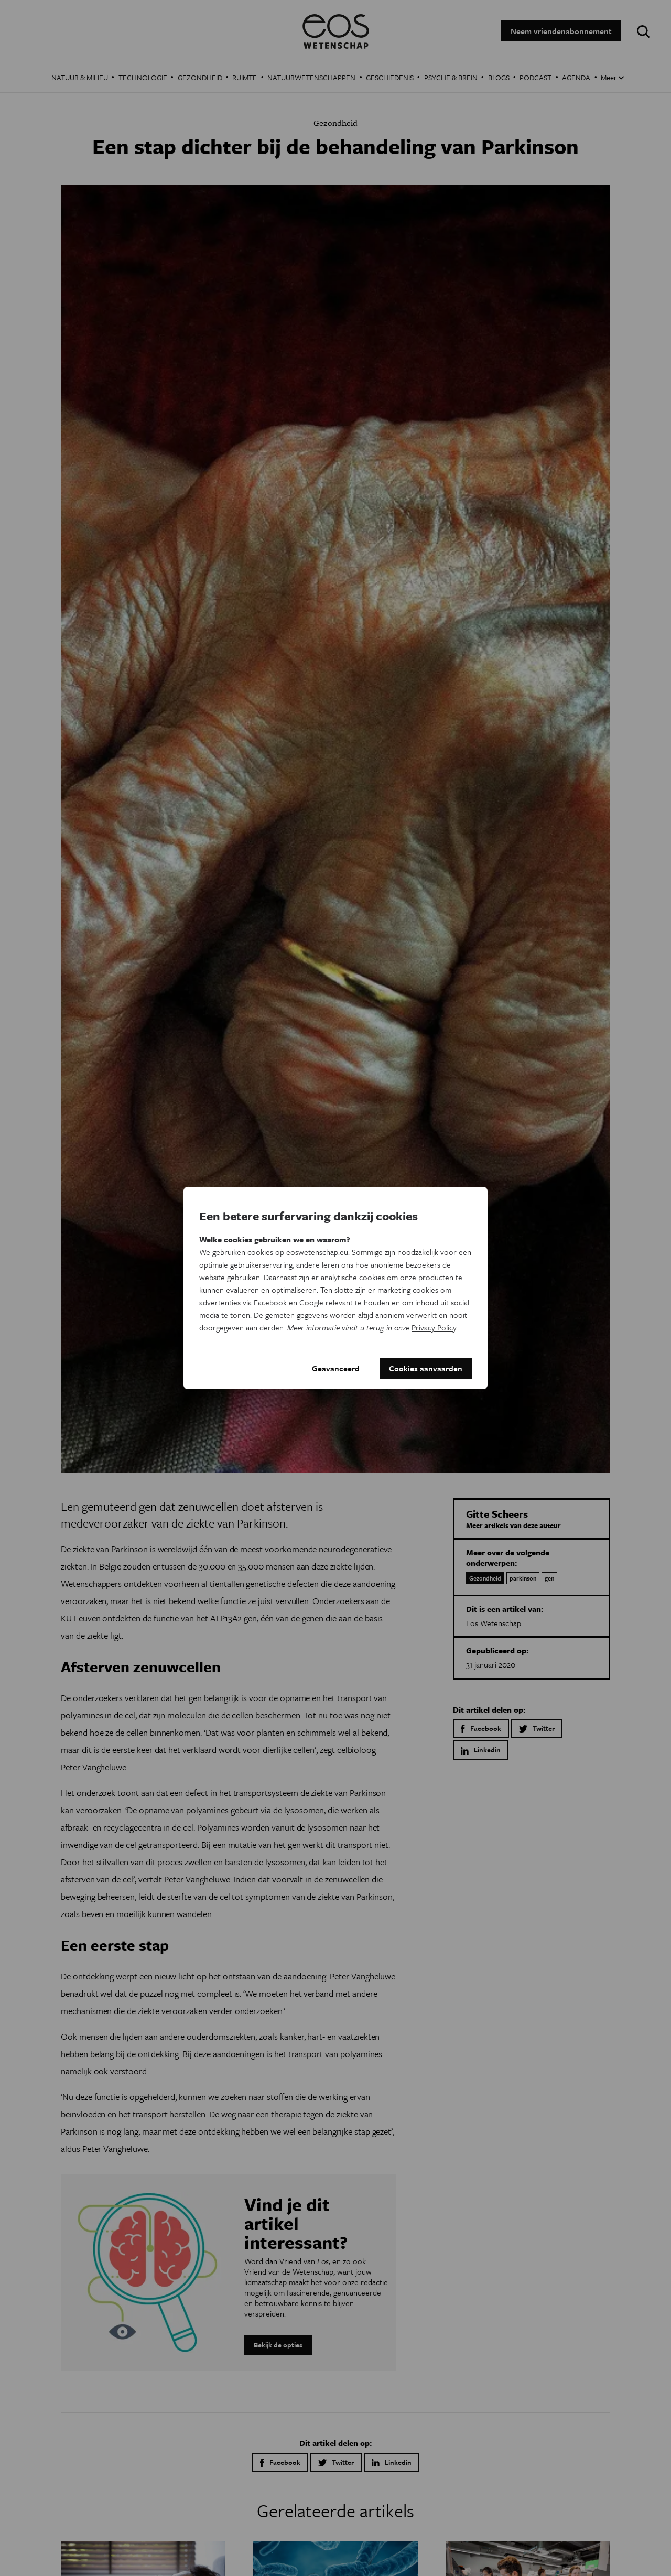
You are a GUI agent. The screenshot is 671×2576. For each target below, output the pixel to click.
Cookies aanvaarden (425, 1368)
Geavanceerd (336, 1368)
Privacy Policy (434, 1327)
